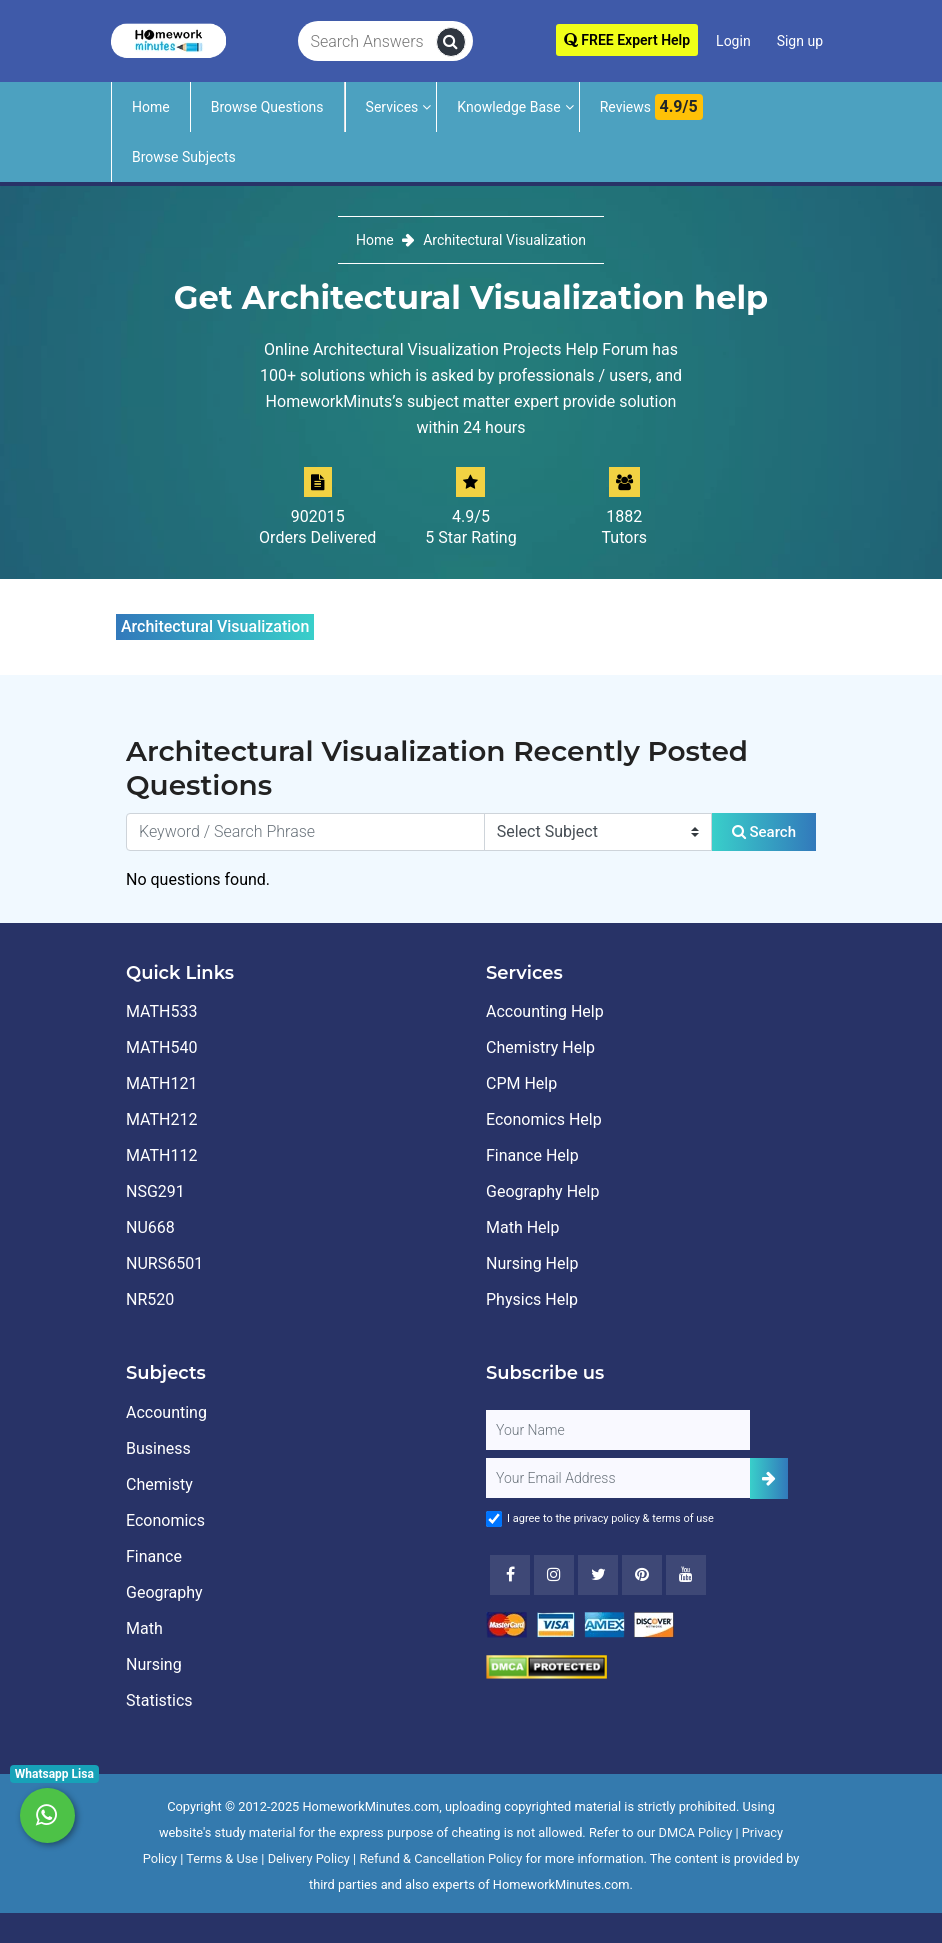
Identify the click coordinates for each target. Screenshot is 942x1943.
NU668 (150, 1227)
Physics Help (532, 1299)
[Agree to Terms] (494, 1519)
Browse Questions (267, 107)
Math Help (522, 1227)
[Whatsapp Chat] (47, 1815)
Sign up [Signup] (800, 41)
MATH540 (161, 1047)
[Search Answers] (367, 42)
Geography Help (542, 1191)
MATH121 (161, 1083)
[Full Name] (618, 1430)
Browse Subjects (184, 157)
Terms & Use (222, 1858)
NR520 (150, 1299)
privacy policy (607, 1518)
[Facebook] (510, 1575)
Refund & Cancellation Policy (440, 1858)
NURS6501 (164, 1263)
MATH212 (161, 1119)
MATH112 (161, 1155)
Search (764, 832)
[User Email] (618, 1478)
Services (392, 107)
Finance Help (532, 1155)
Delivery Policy (309, 1858)
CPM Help (521, 1083)
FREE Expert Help (627, 40)
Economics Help (544, 1119)
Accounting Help (545, 1011)
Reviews (651, 107)
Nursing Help (532, 1263)
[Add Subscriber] (769, 1478)
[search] (451, 42)
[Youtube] (642, 1575)
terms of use (683, 1518)
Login (733, 41)
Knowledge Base (508, 107)
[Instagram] (554, 1575)
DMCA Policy (696, 1832)
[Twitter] (598, 1575)
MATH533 (161, 1011)
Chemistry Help (540, 1047)
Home (151, 107)
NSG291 (155, 1191)
